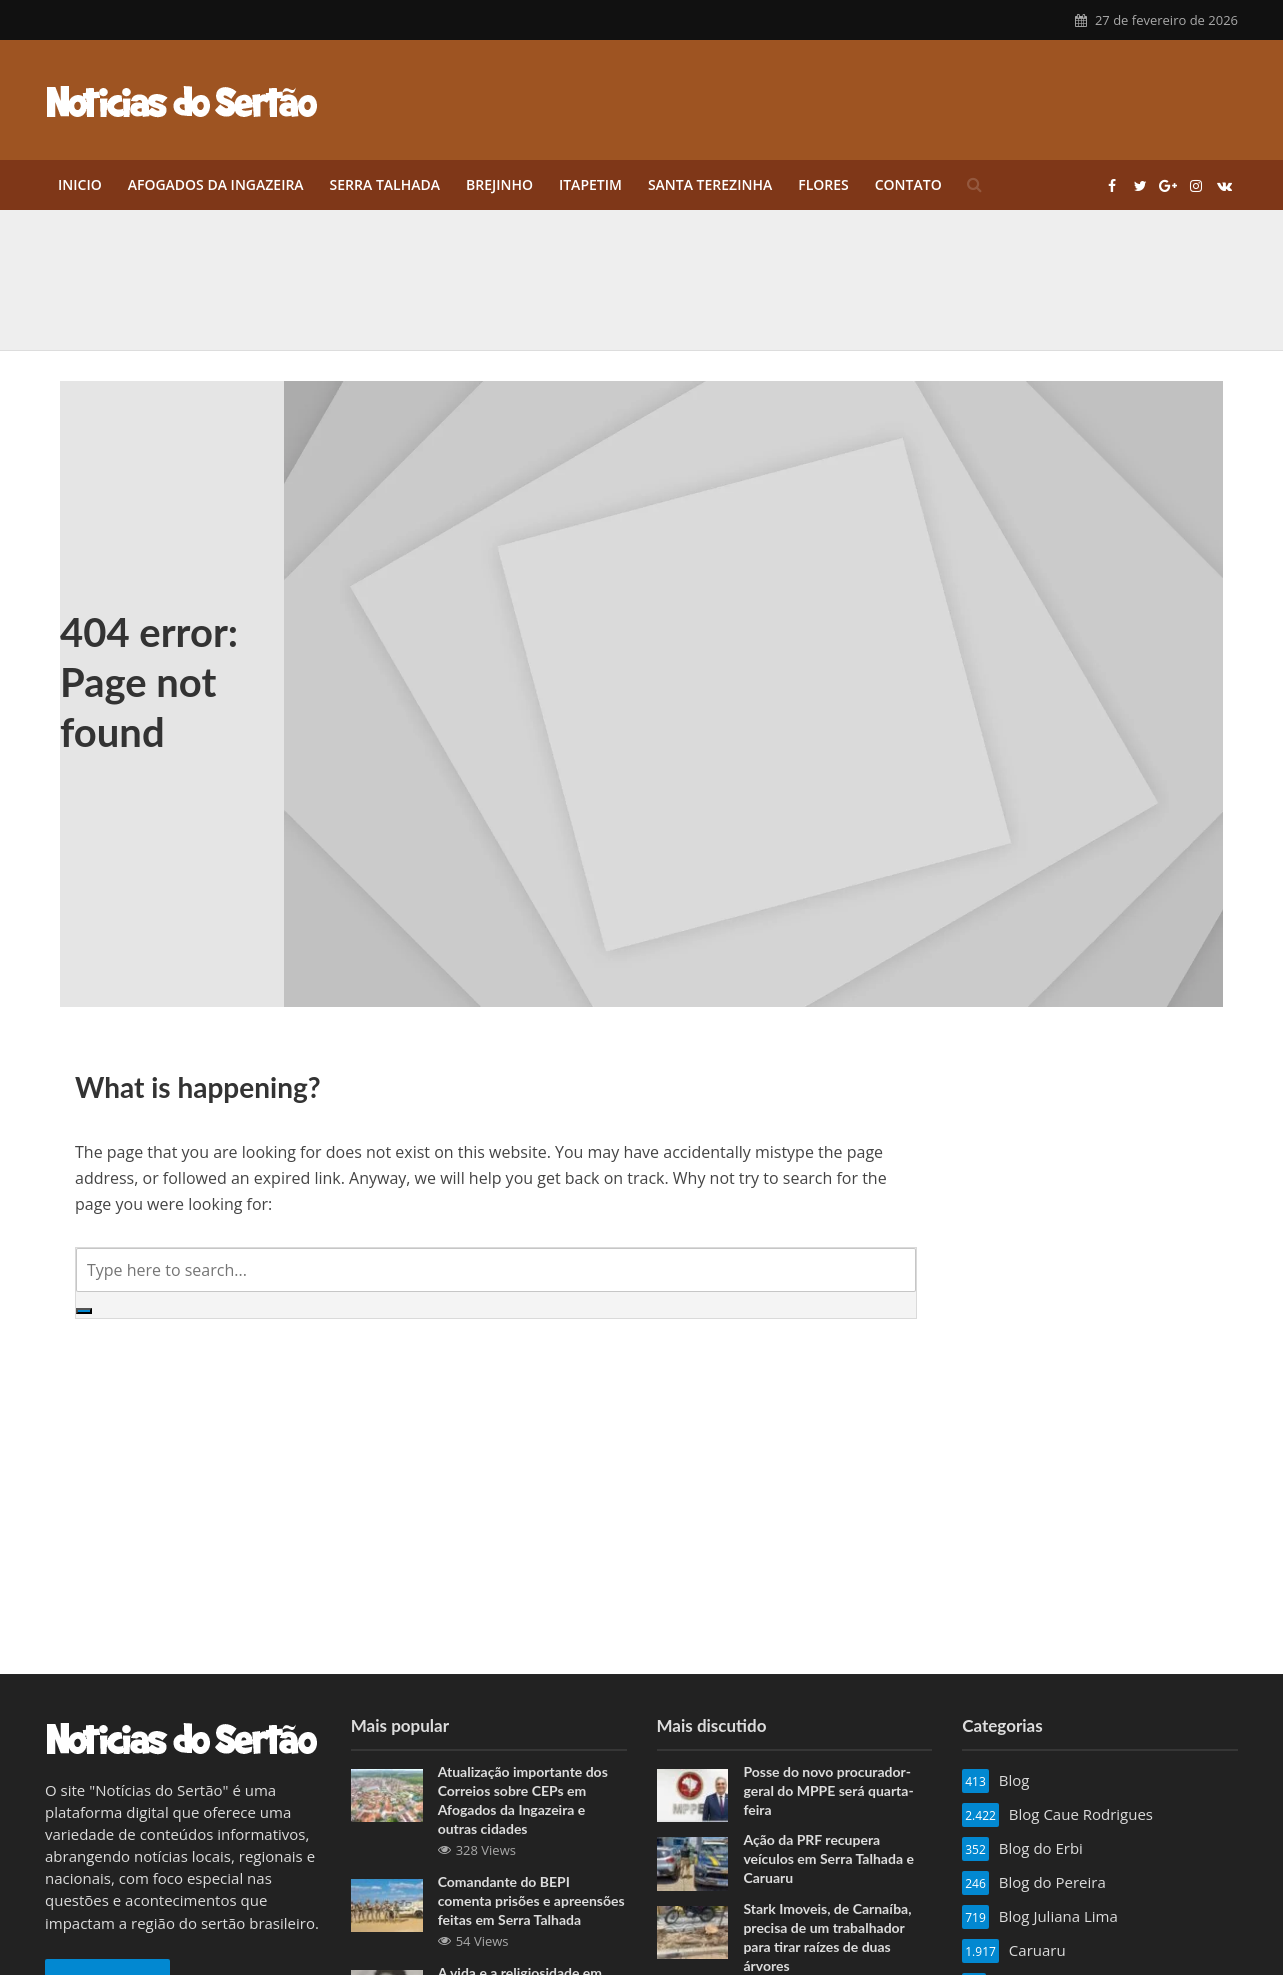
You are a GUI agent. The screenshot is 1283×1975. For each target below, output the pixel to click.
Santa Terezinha (710, 184)
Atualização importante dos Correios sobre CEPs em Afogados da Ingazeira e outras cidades (523, 1800)
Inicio (80, 184)
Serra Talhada (385, 184)
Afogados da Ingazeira (216, 184)
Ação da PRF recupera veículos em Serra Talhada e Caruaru (828, 1858)
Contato (908, 184)
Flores (823, 184)
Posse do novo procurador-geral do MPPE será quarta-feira (828, 1790)
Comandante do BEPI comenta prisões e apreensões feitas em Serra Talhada (531, 1900)
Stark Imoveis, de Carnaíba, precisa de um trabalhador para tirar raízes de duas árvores (827, 1937)
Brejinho (499, 184)
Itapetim (590, 184)
